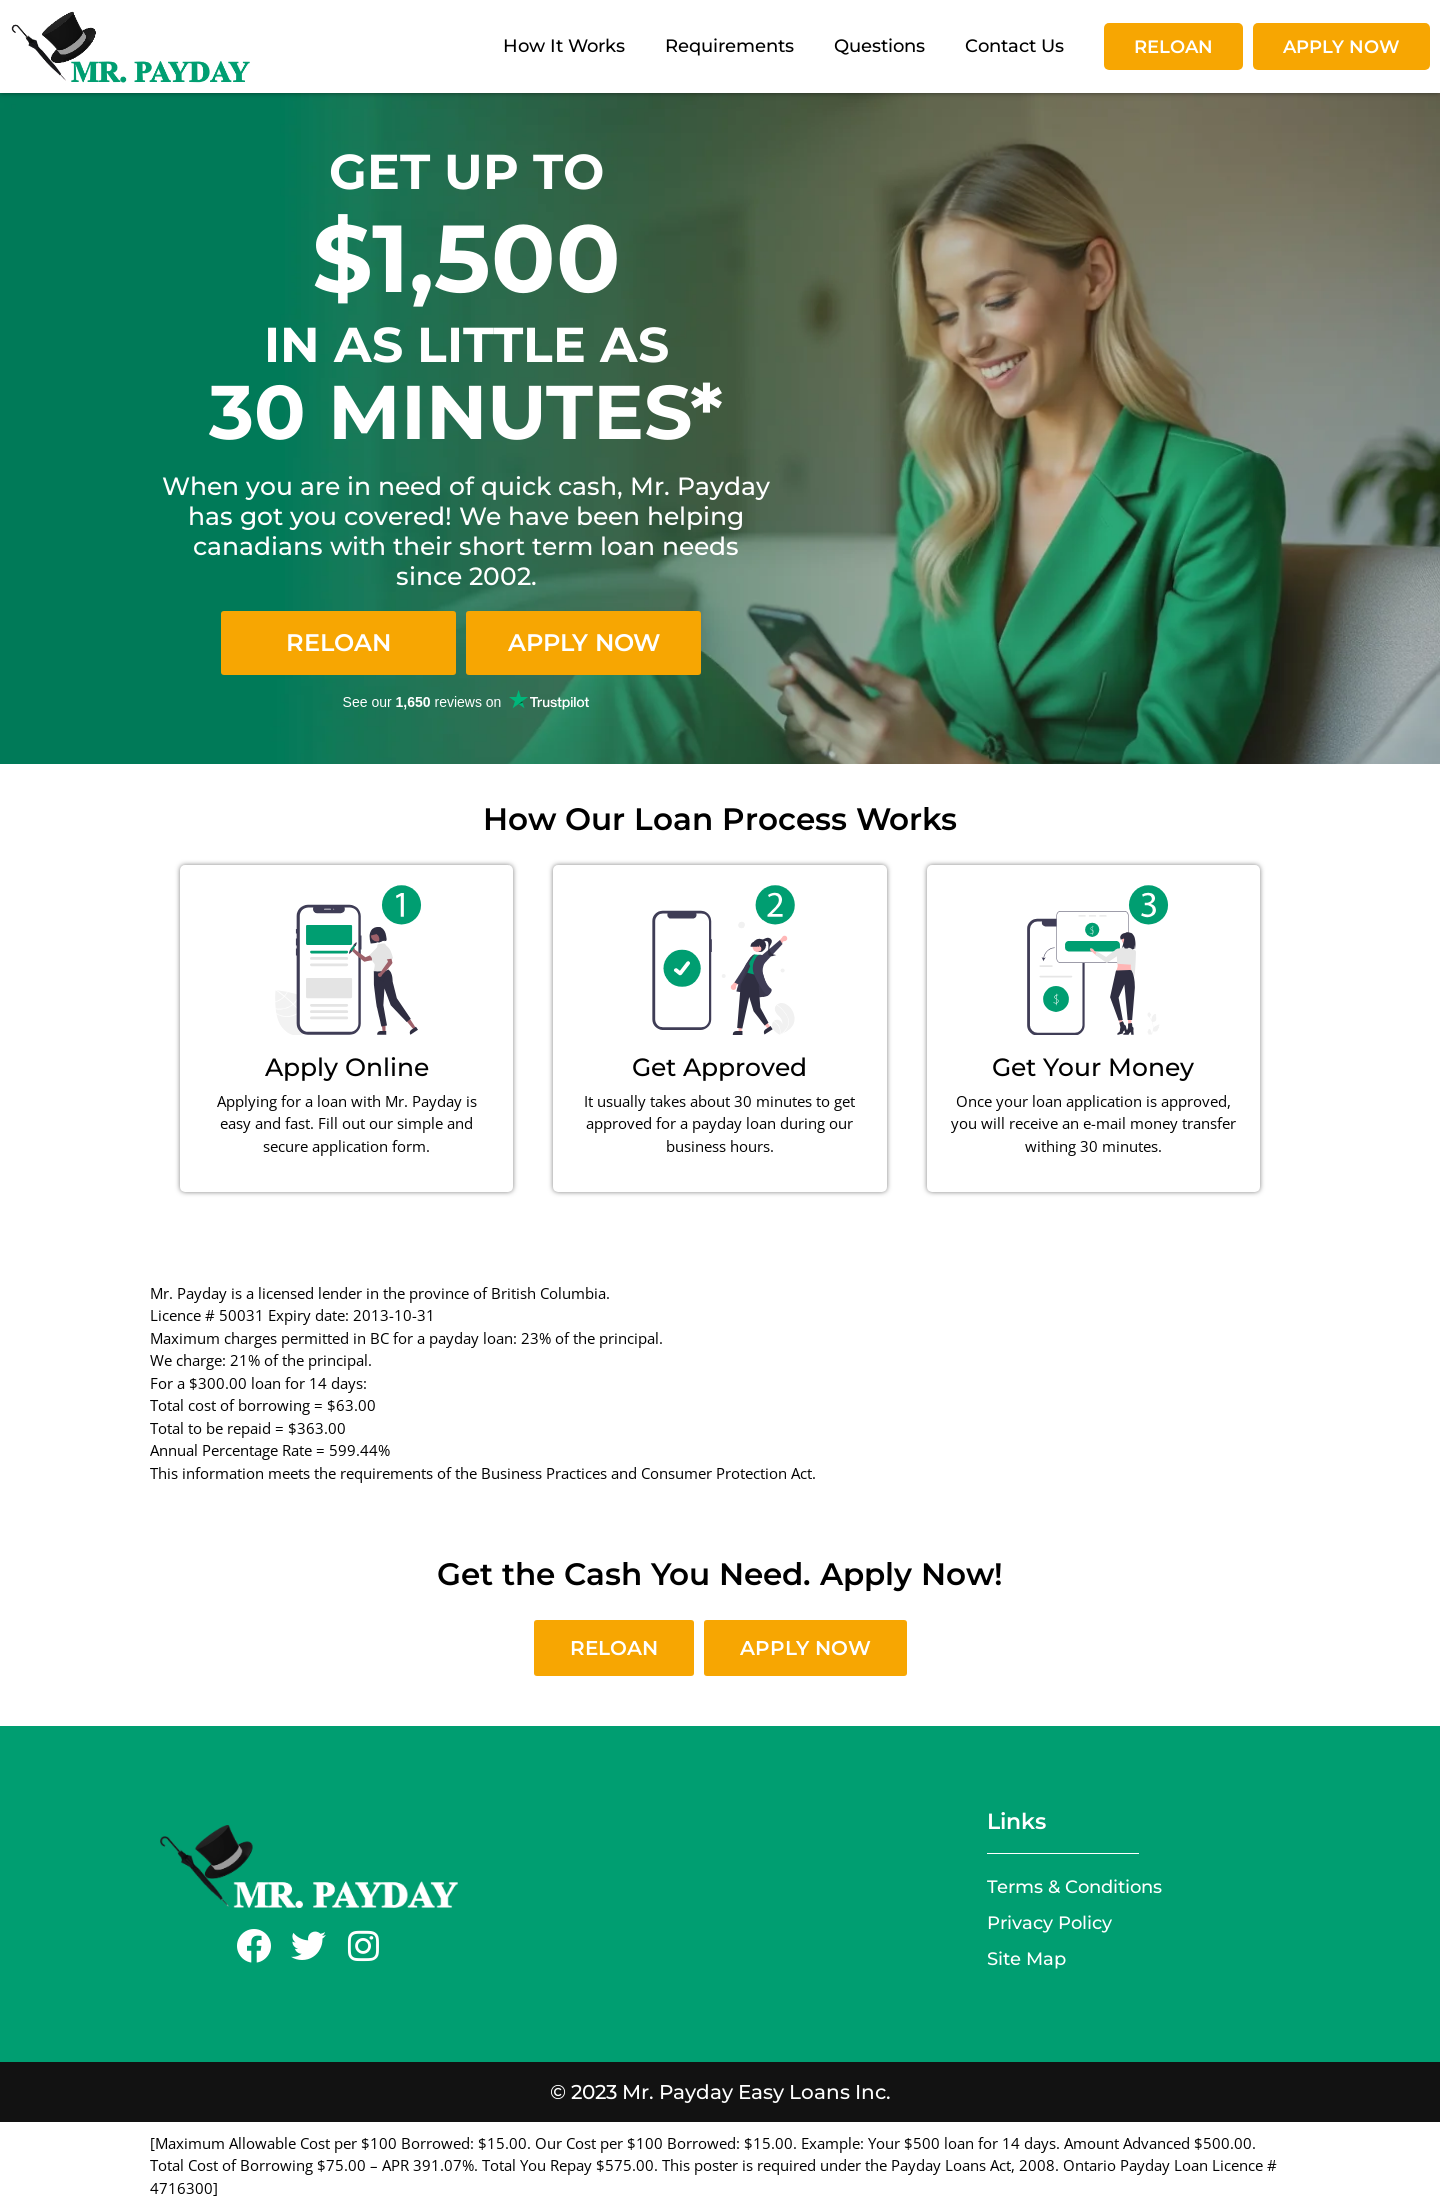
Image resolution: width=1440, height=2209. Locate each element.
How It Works (564, 45)
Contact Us (1014, 45)
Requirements (729, 45)
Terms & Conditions (1074, 1886)
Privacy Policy (1049, 1922)
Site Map (1026, 1958)
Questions (879, 45)
